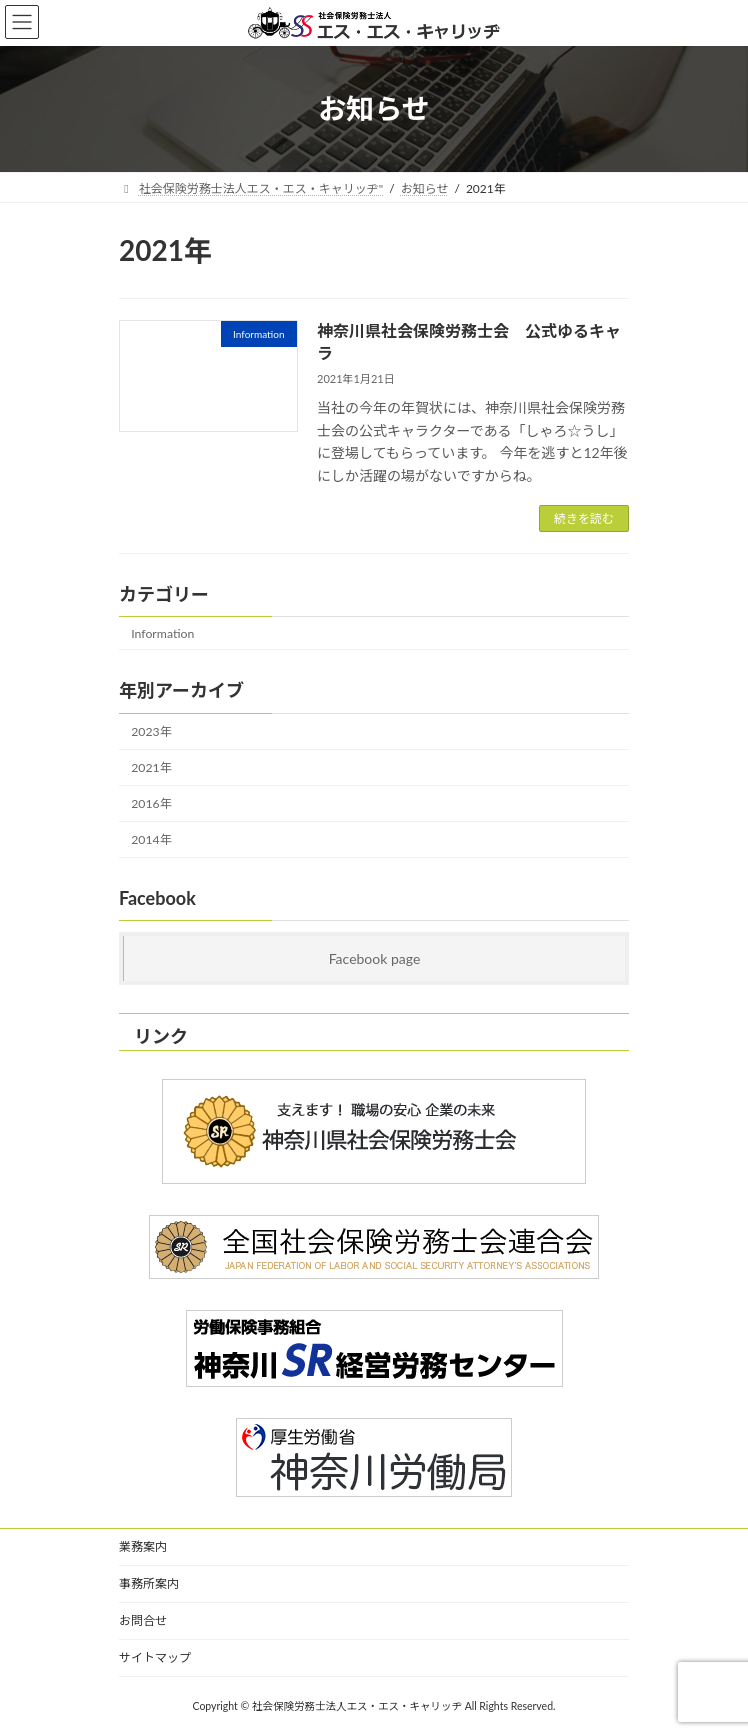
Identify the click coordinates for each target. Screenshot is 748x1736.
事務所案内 (149, 1583)
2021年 (151, 767)
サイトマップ (155, 1657)
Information (162, 633)
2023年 (151, 731)
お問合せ (143, 1620)
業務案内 (143, 1546)
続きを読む (584, 518)
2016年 (151, 803)
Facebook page (375, 958)
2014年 (151, 839)
